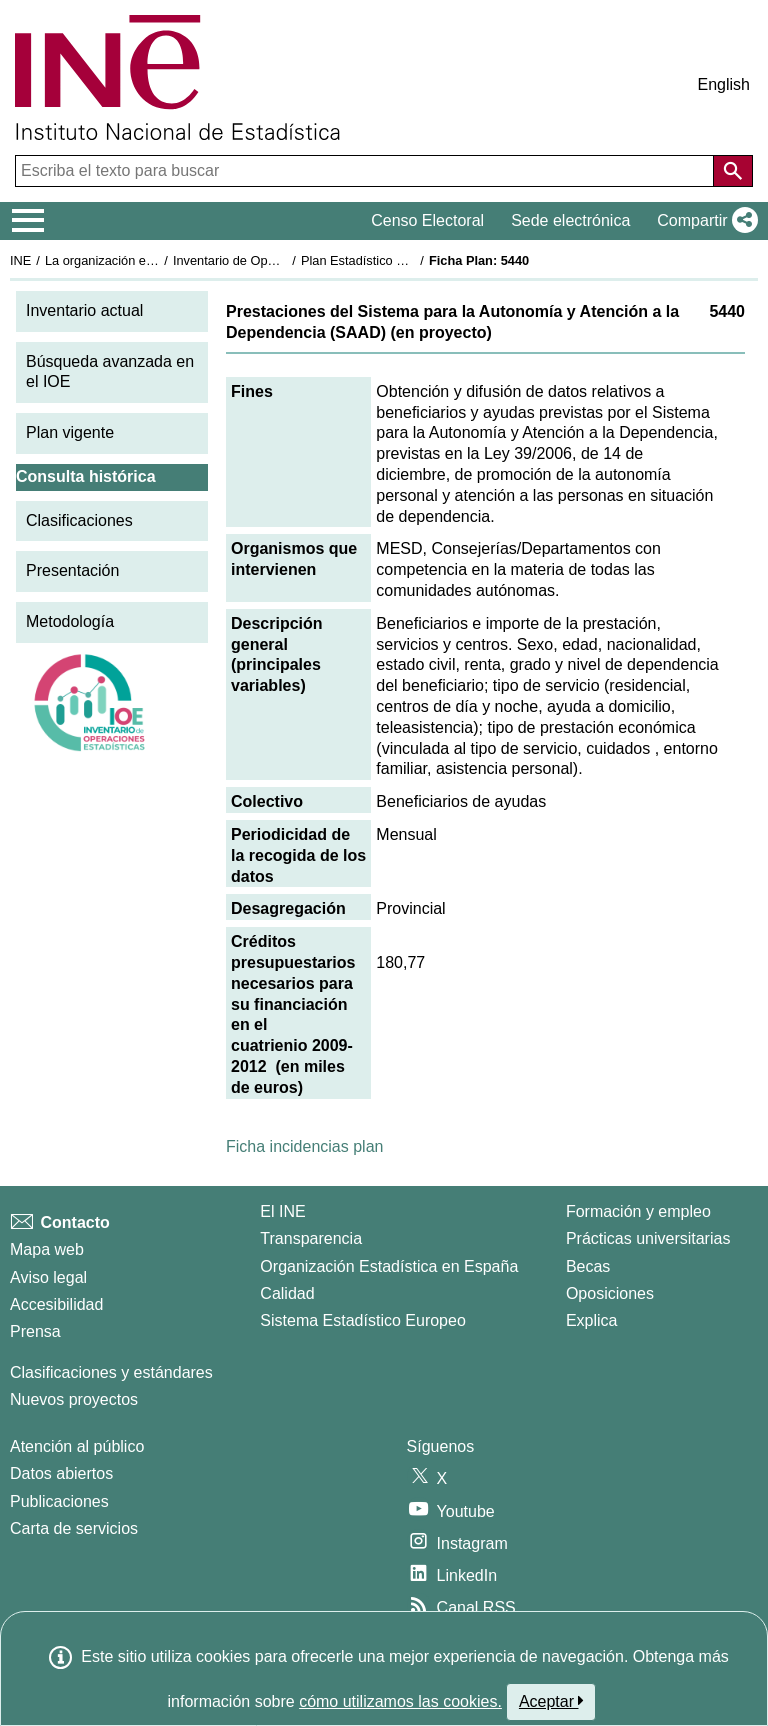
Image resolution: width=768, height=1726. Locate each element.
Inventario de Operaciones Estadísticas (284, 260)
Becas (588, 1266)
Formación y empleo (638, 1211)
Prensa (35, 1331)
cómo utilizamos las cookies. (400, 1701)
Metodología (70, 621)
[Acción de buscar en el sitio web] (733, 171)
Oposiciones (610, 1293)
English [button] (724, 84)
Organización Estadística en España (389, 1266)
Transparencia (311, 1238)
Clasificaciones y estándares (111, 1372)
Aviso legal (48, 1277)
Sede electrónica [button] (570, 220)
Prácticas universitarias (648, 1238)
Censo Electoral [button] (427, 220)
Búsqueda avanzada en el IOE (110, 372)
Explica (592, 1320)
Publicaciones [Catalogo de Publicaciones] (59, 1501)
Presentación (72, 570)
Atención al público (77, 1446)
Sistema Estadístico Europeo (362, 1320)
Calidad (287, 1293)
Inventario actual (84, 310)
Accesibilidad (56, 1304)
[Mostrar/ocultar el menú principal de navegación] (28, 221)
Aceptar (551, 1701)
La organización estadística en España (155, 260)
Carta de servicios (74, 1528)
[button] (703, 221)
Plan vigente (70, 432)
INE (20, 260)
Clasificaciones (79, 520)
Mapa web (47, 1249)
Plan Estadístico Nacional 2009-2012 (406, 260)
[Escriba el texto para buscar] (366, 171)
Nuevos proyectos (74, 1399)
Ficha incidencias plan (304, 1146)
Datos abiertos (61, 1473)
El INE (282, 1211)
